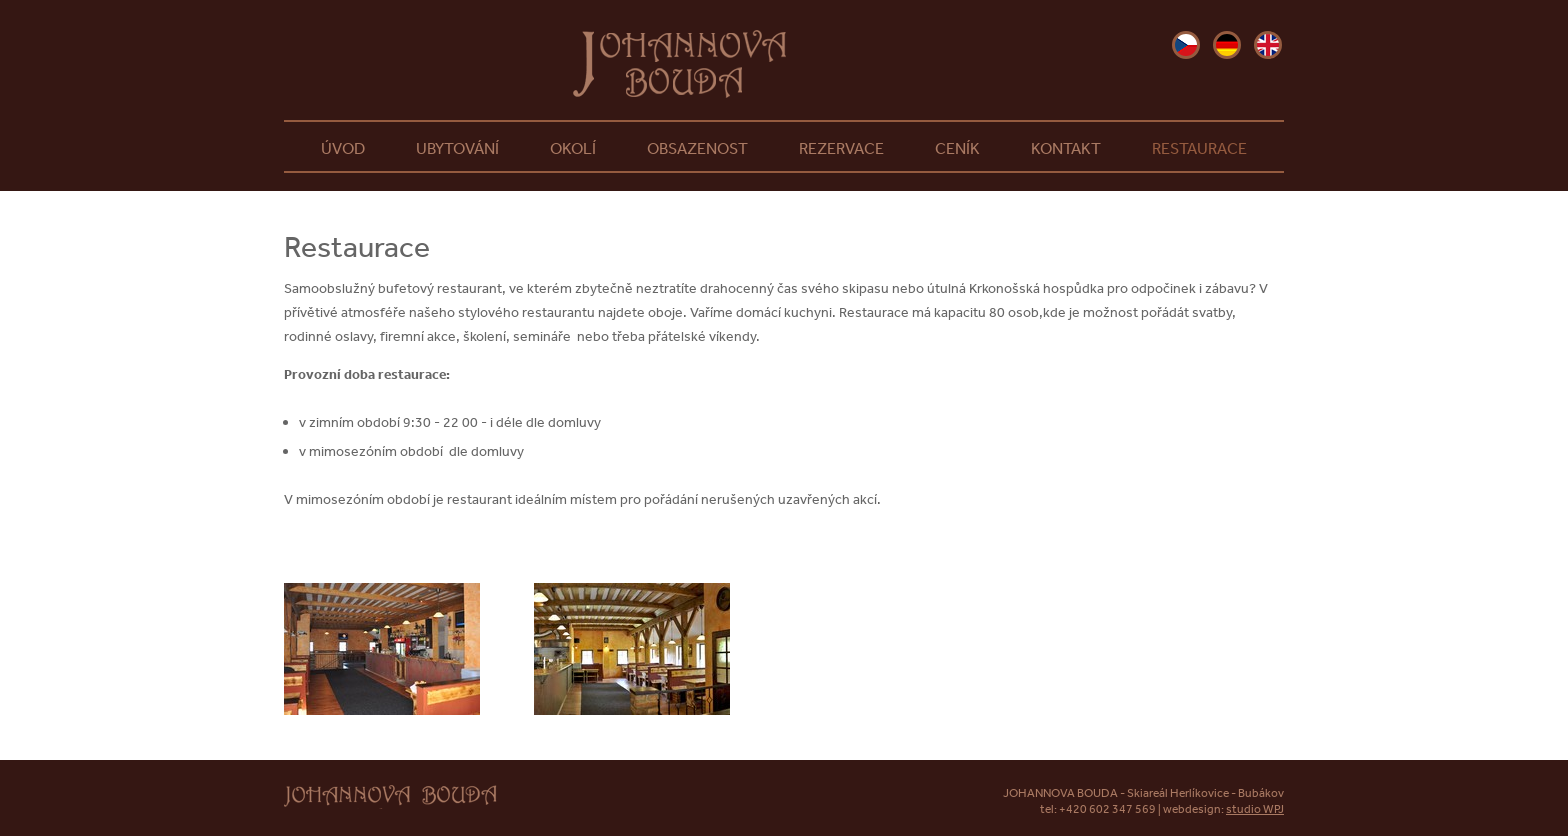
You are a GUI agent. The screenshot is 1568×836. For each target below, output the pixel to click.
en (1268, 45)
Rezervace (841, 148)
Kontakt (1066, 148)
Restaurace (1199, 148)
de (1227, 45)
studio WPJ (1255, 809)
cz (1186, 45)
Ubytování (457, 148)
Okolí (573, 148)
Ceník (957, 148)
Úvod (343, 148)
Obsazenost (697, 148)
